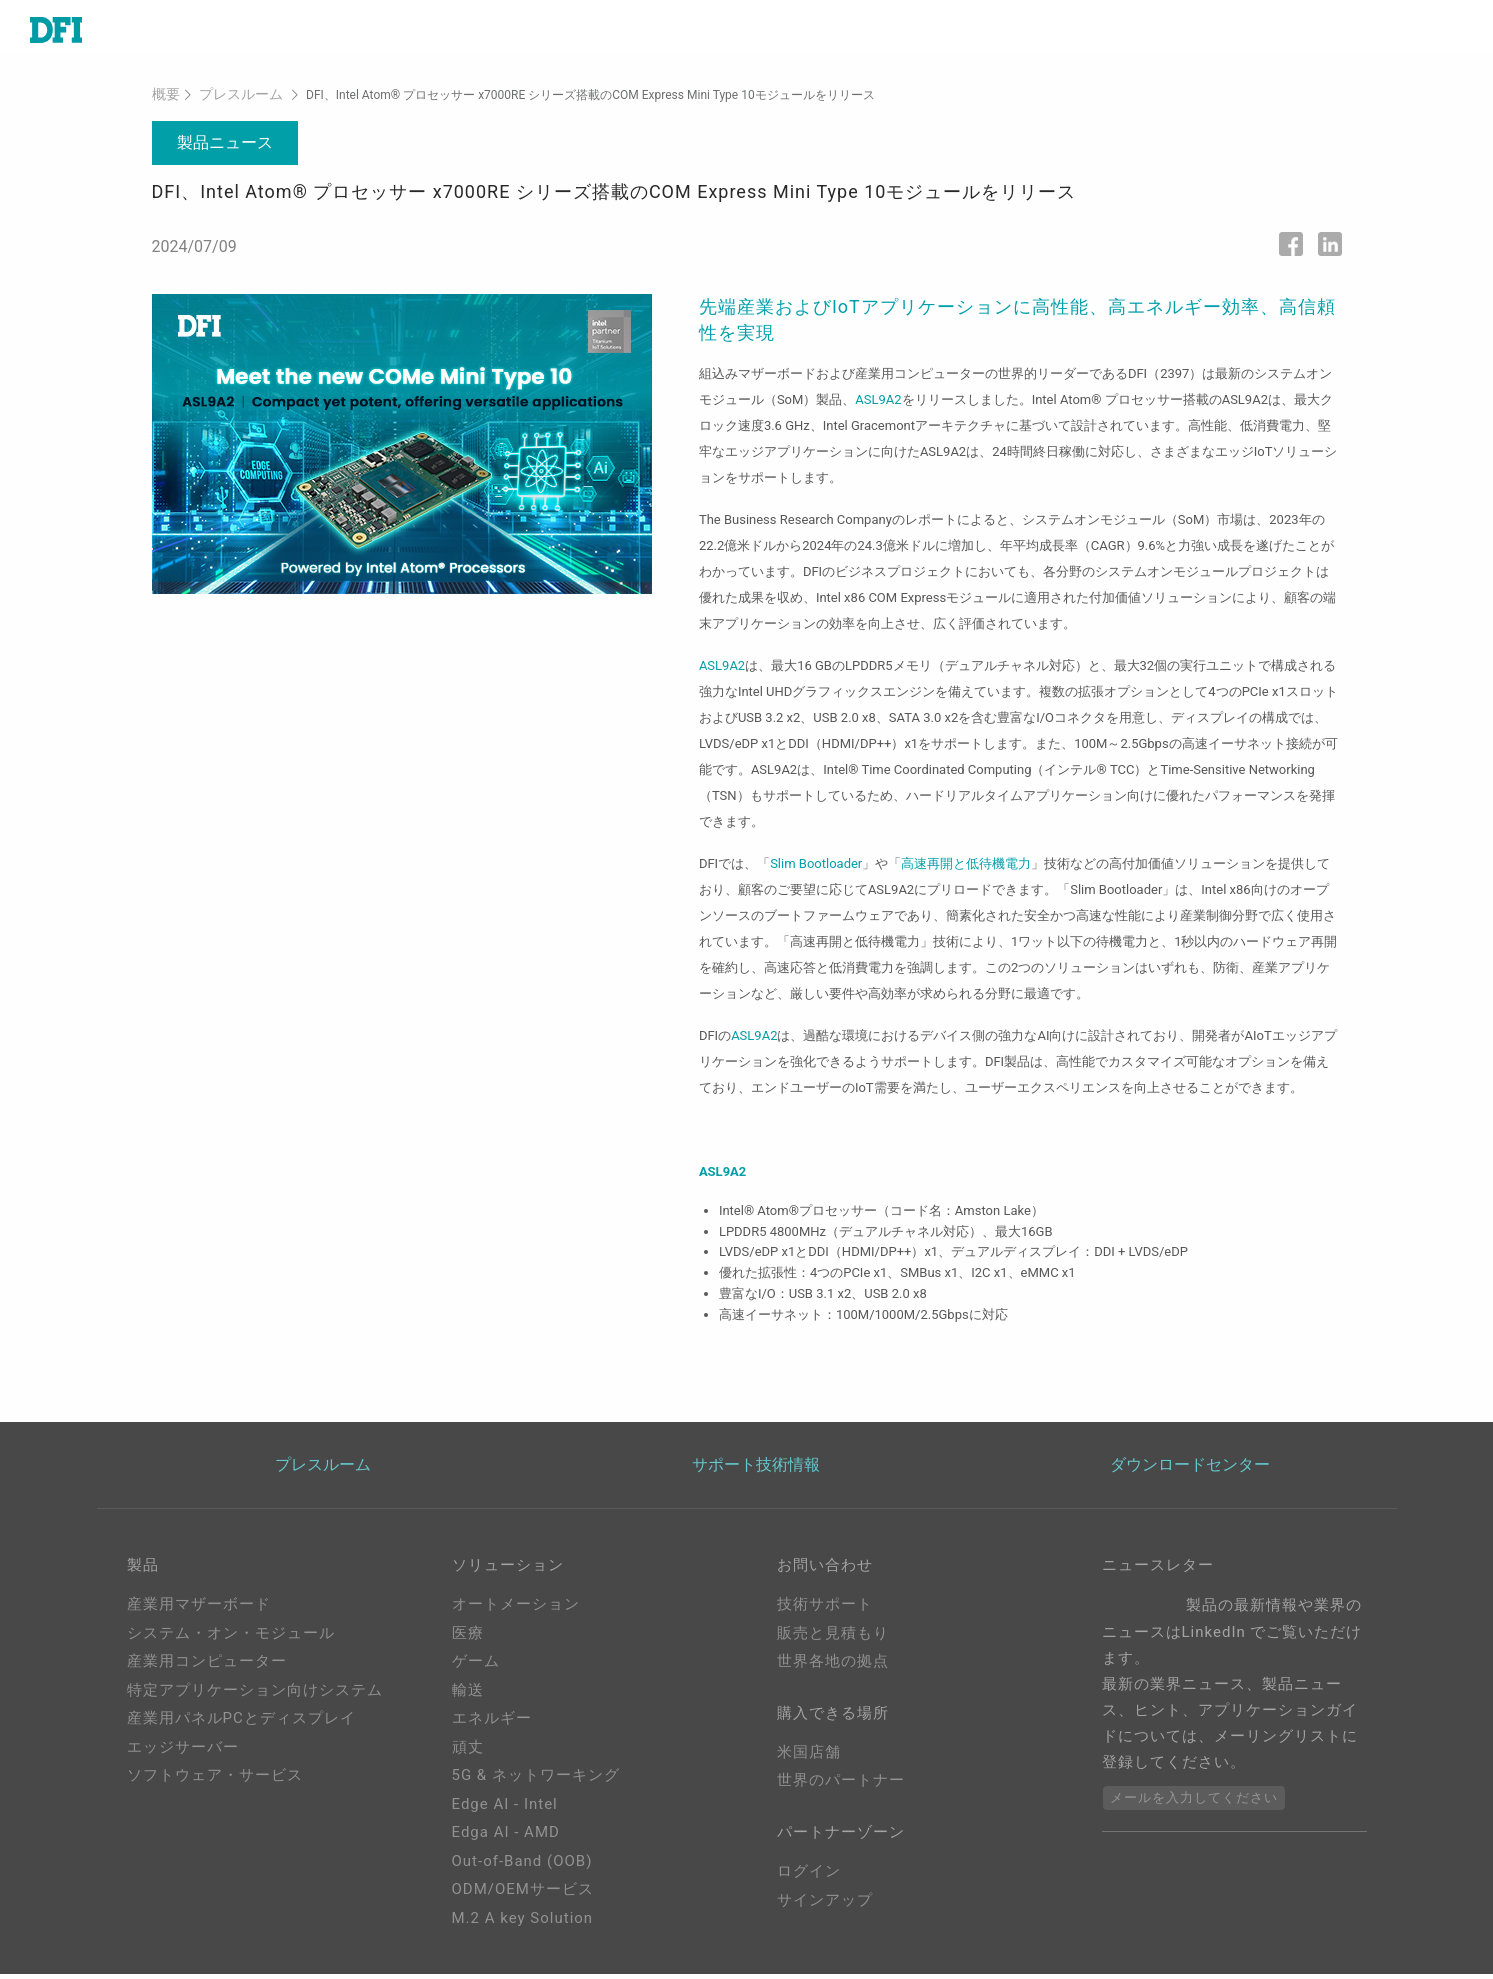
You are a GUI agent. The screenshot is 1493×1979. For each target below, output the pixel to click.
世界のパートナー (841, 1790)
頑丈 (468, 1752)
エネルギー (492, 1723)
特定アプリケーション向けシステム (255, 1695)
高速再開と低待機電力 (966, 866)
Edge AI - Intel (505, 1809)
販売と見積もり (833, 1638)
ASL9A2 (878, 402)
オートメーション (516, 1609)
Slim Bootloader (816, 866)
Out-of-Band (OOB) (522, 1866)
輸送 (468, 1695)
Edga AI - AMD (506, 1837)
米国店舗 (809, 1761)
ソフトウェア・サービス (215, 1780)
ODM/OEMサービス (523, 1894)
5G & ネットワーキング (536, 1780)
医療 (468, 1638)
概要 (164, 99)
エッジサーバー (183, 1752)
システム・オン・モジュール (231, 1638)
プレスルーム (231, 99)
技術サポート (825, 1609)
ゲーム (476, 1666)
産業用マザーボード (199, 1609)
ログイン (809, 1885)
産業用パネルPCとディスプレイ (241, 1723)
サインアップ (825, 1913)
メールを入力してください (1194, 1802)
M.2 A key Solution (523, 1923)
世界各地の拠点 (833, 1666)
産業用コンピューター (207, 1666)
